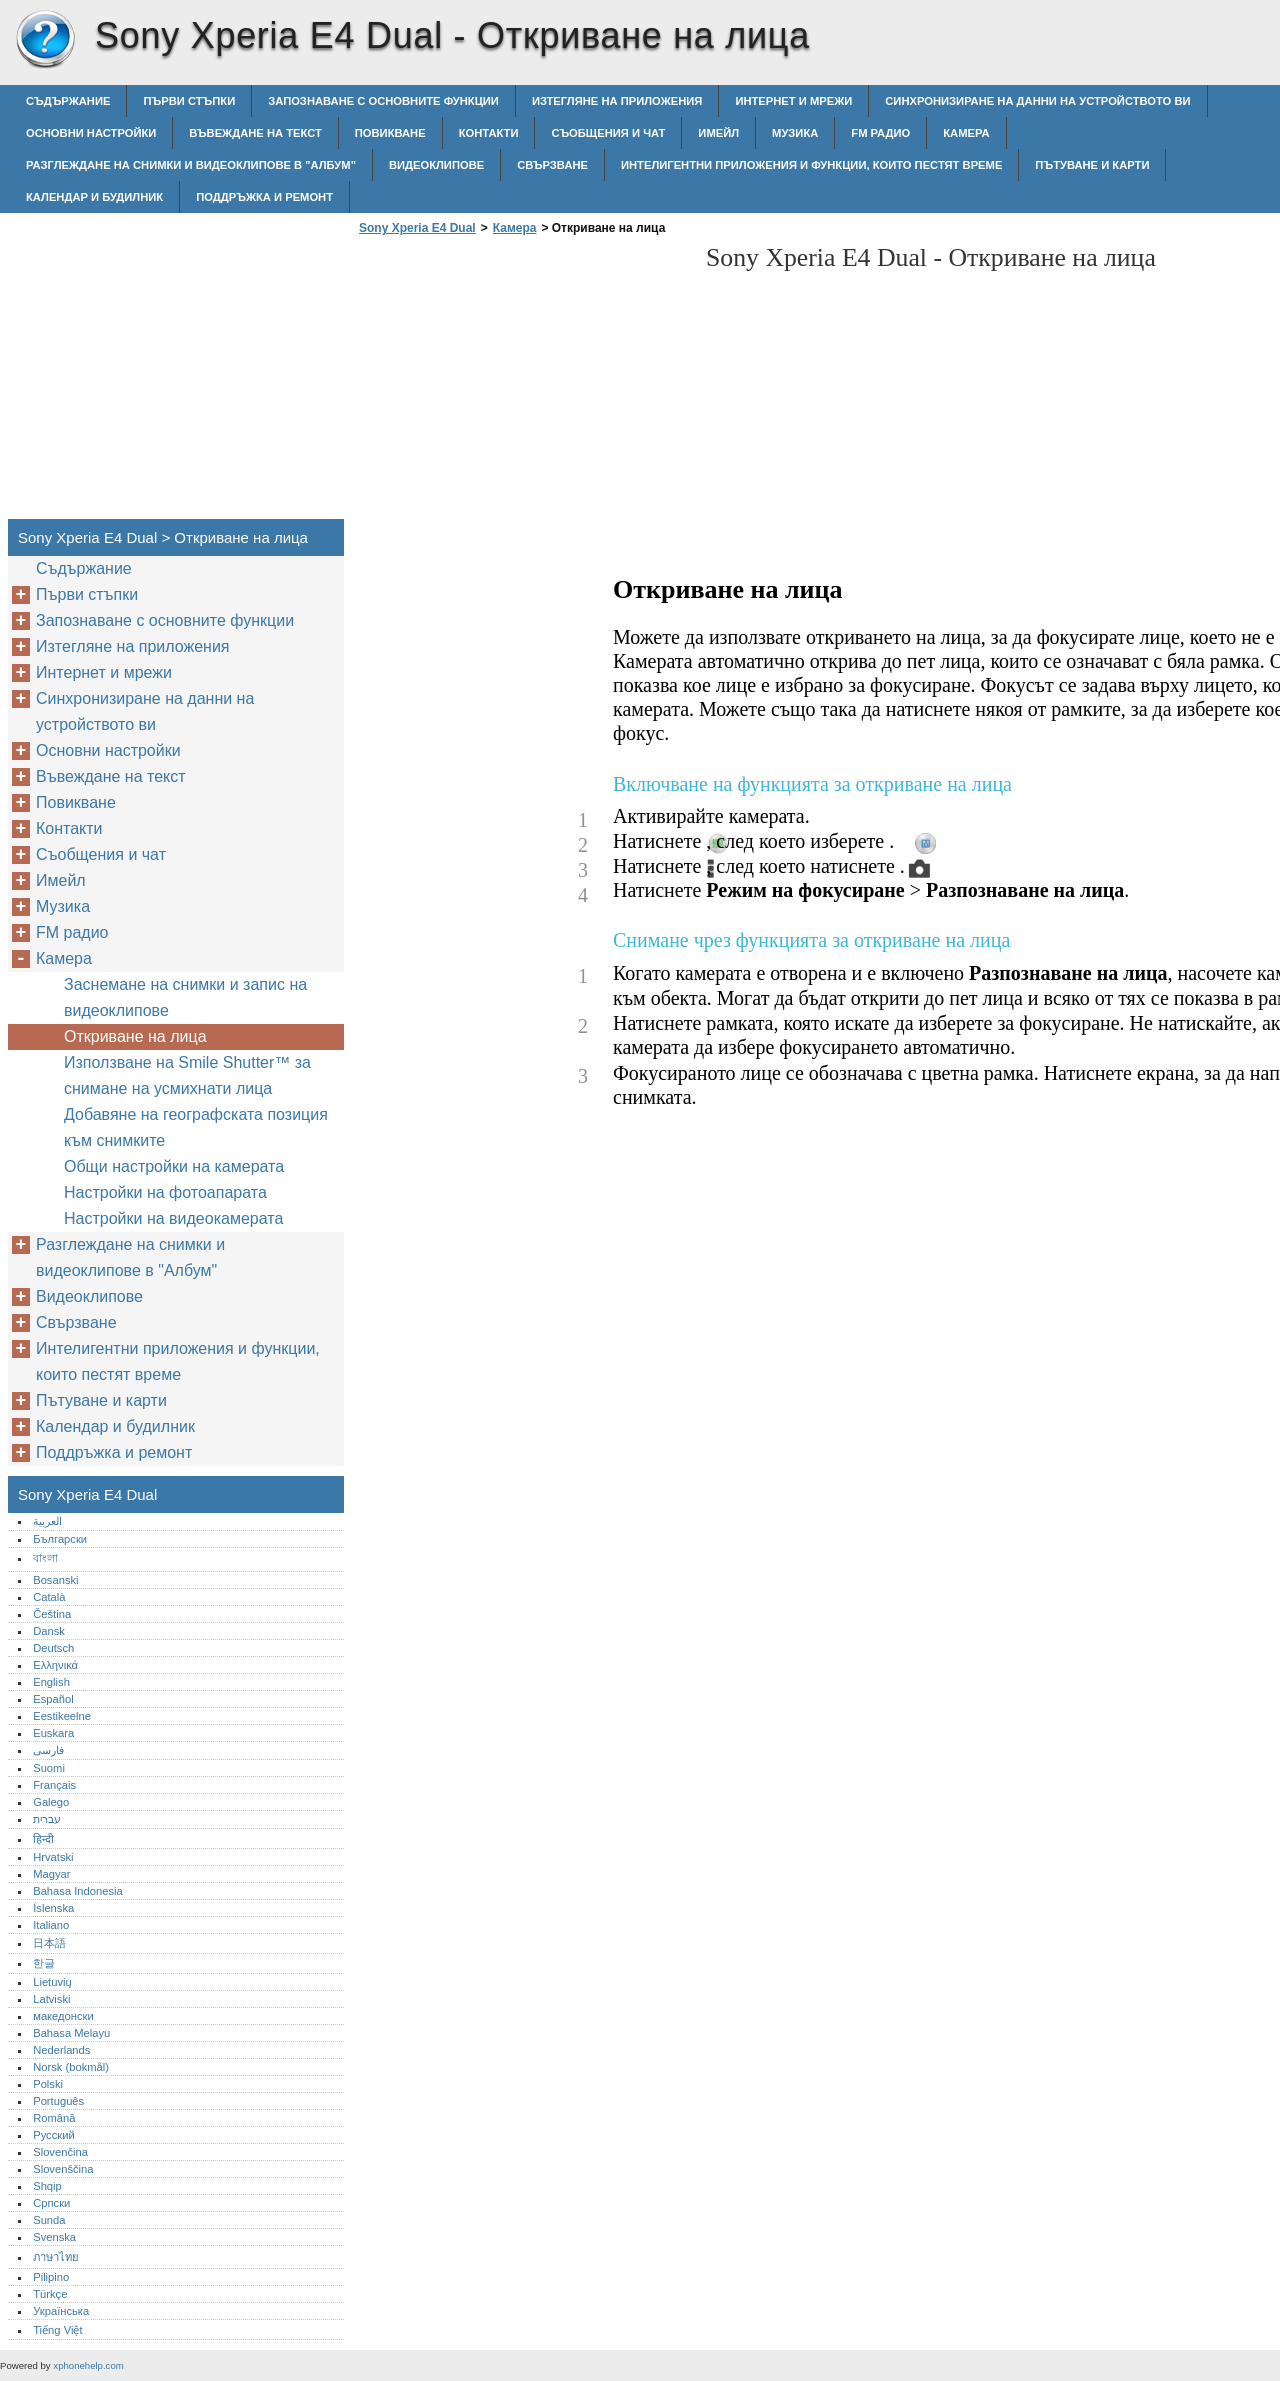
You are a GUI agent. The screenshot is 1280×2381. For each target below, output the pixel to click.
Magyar (51, 1874)
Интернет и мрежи (793, 101)
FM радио (880, 133)
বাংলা (45, 1558)
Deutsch (53, 1648)
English (51, 1682)
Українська (61, 2311)
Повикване (390, 133)
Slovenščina (63, 2169)
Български (60, 1539)
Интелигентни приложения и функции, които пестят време (811, 165)
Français (54, 1785)
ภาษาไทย (56, 2257)
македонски (63, 2016)
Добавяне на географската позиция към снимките (196, 1127)
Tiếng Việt (57, 2330)
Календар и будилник (94, 197)
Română (54, 2118)
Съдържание (68, 101)
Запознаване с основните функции (383, 101)
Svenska (54, 2237)
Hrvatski (53, 1857)
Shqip (47, 2186)
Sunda (49, 2220)
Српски (51, 2203)
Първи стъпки (189, 101)
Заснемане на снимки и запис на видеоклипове (185, 997)
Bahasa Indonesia (78, 1891)
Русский (54, 2135)
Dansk (49, 1631)
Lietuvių (52, 1982)
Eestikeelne (62, 1716)
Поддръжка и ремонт (264, 197)
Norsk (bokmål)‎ (71, 2067)
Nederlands (61, 2050)
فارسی (48, 1750)
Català (49, 1597)
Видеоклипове (436, 165)
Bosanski (55, 1580)
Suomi (49, 1768)
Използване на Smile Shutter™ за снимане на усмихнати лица (187, 1075)
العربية (47, 1521)
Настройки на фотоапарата (165, 1192)
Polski (48, 2084)
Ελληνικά (55, 1665)
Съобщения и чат (608, 133)
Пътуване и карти (1092, 165)
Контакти (489, 133)
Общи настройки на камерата (174, 1166)
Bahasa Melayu (71, 2033)
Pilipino (51, 2277)
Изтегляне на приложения (617, 101)
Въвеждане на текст (255, 133)
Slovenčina (60, 2152)
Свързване (552, 165)
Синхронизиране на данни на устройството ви (1037, 101)
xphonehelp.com (88, 2365)
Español (53, 1699)
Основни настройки (91, 133)
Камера (966, 133)
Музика (795, 133)
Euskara (53, 1733)
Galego (51, 1802)
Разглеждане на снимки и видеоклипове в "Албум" (191, 165)
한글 (44, 1963)
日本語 (49, 1943)
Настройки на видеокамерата (173, 1218)
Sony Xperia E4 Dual (45, 40)
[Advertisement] (522, 383)
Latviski (51, 1999)
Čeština (52, 1614)
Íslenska (53, 1908)
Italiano (51, 1925)
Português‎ (58, 2101)
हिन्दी (43, 1839)
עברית (47, 1819)
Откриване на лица (135, 1036)
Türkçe (50, 2294)
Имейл (718, 133)
